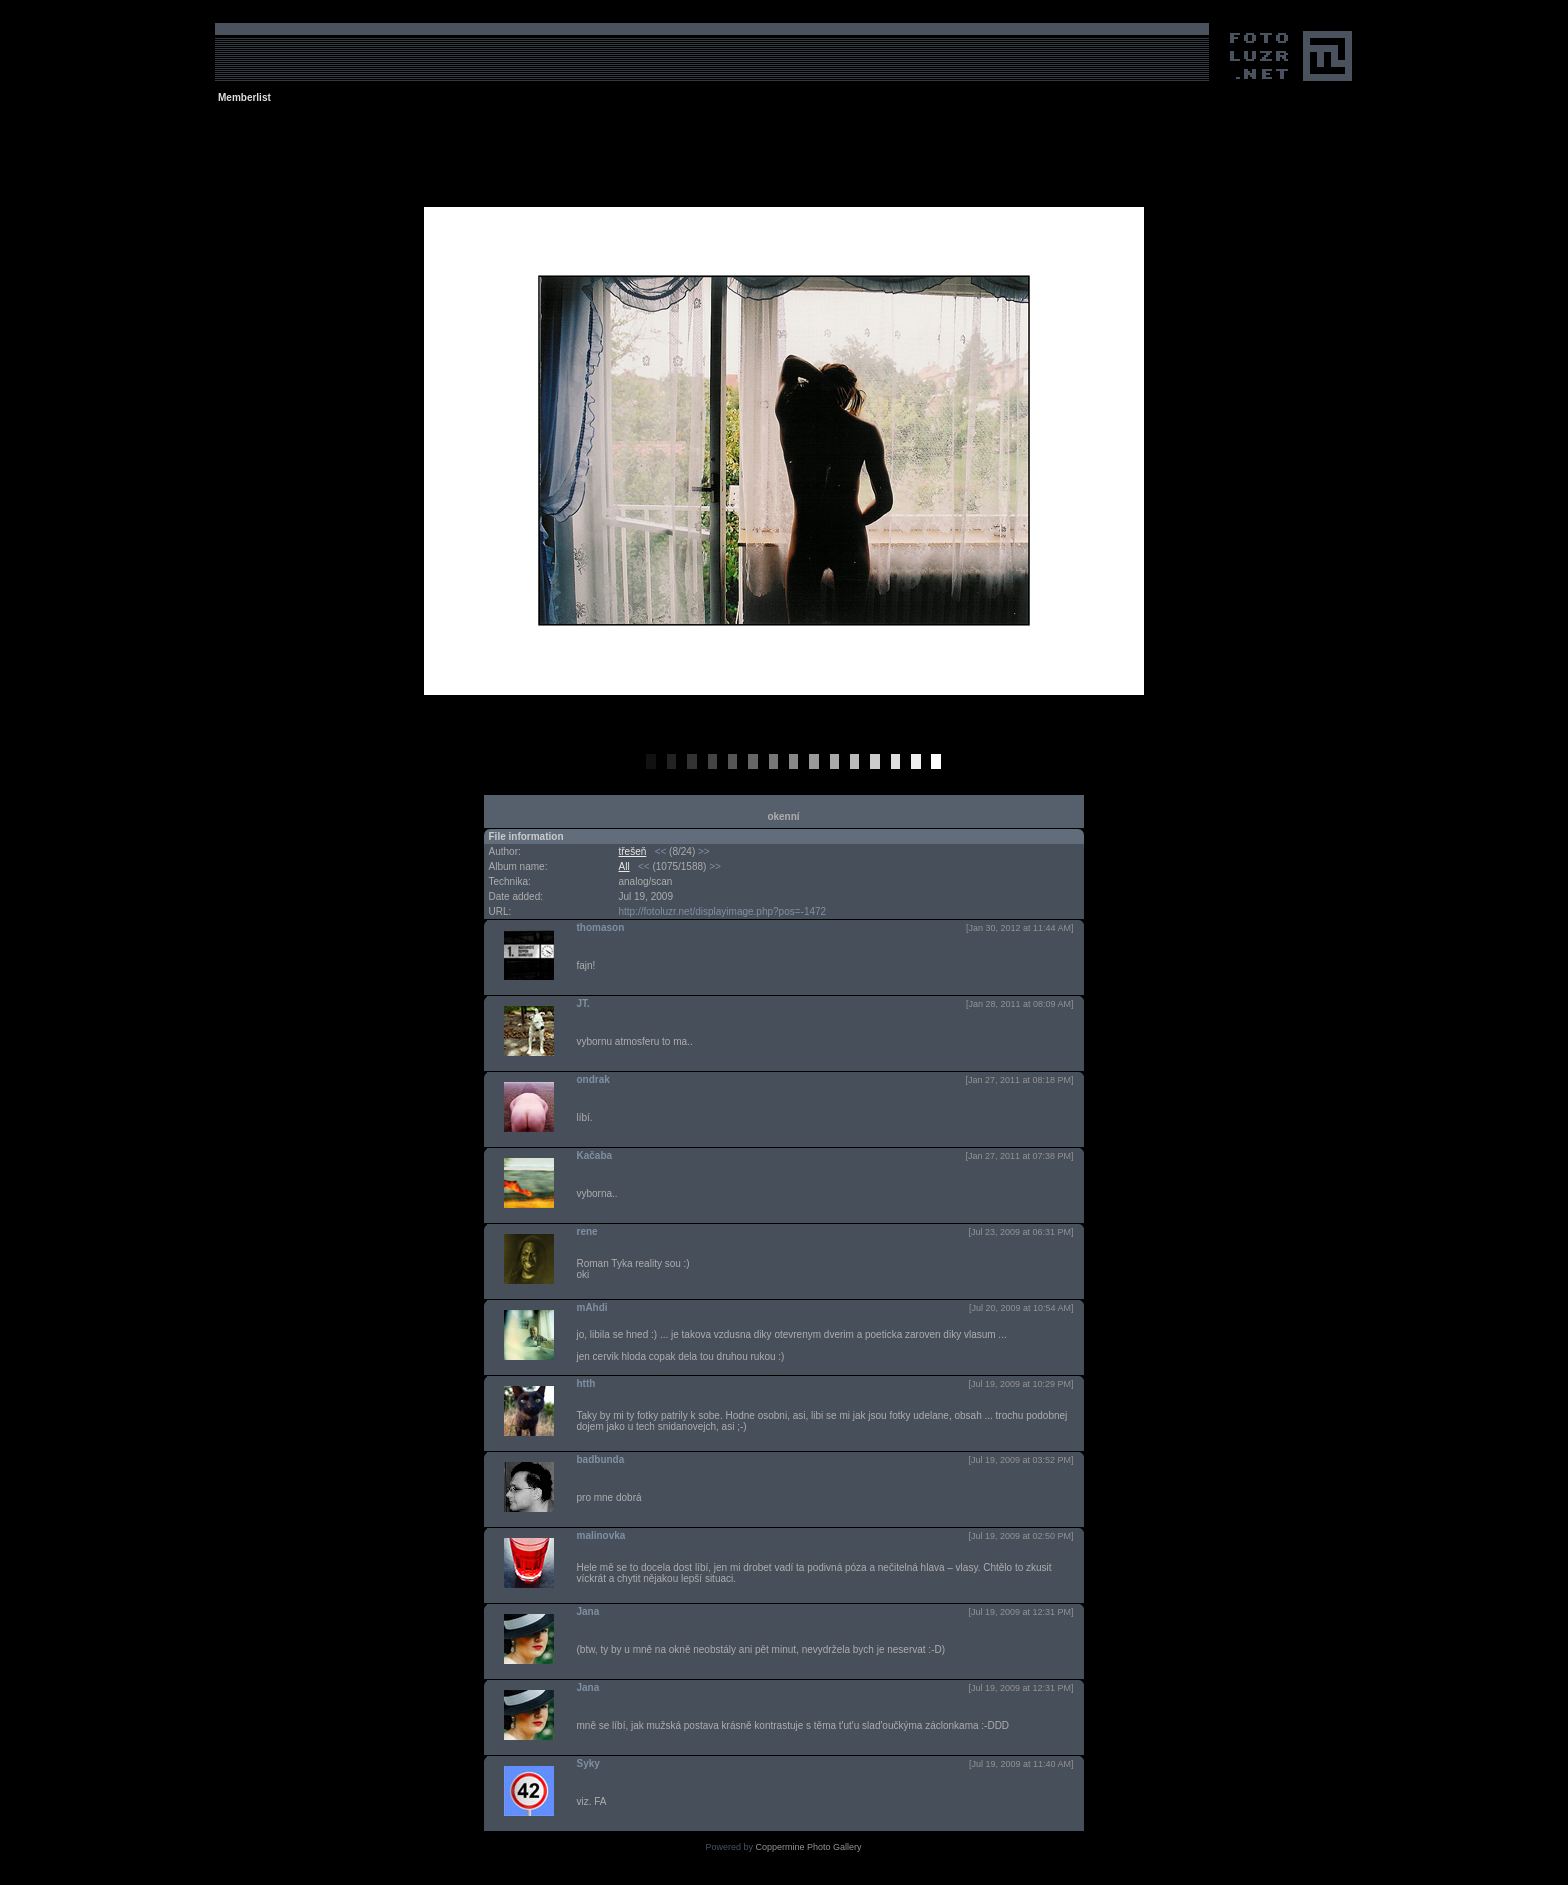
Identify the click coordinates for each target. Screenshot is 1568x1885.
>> (704, 851)
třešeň (633, 851)
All (624, 866)
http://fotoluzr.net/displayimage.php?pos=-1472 (723, 911)
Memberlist (244, 97)
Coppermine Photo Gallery (808, 1847)
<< (661, 851)
